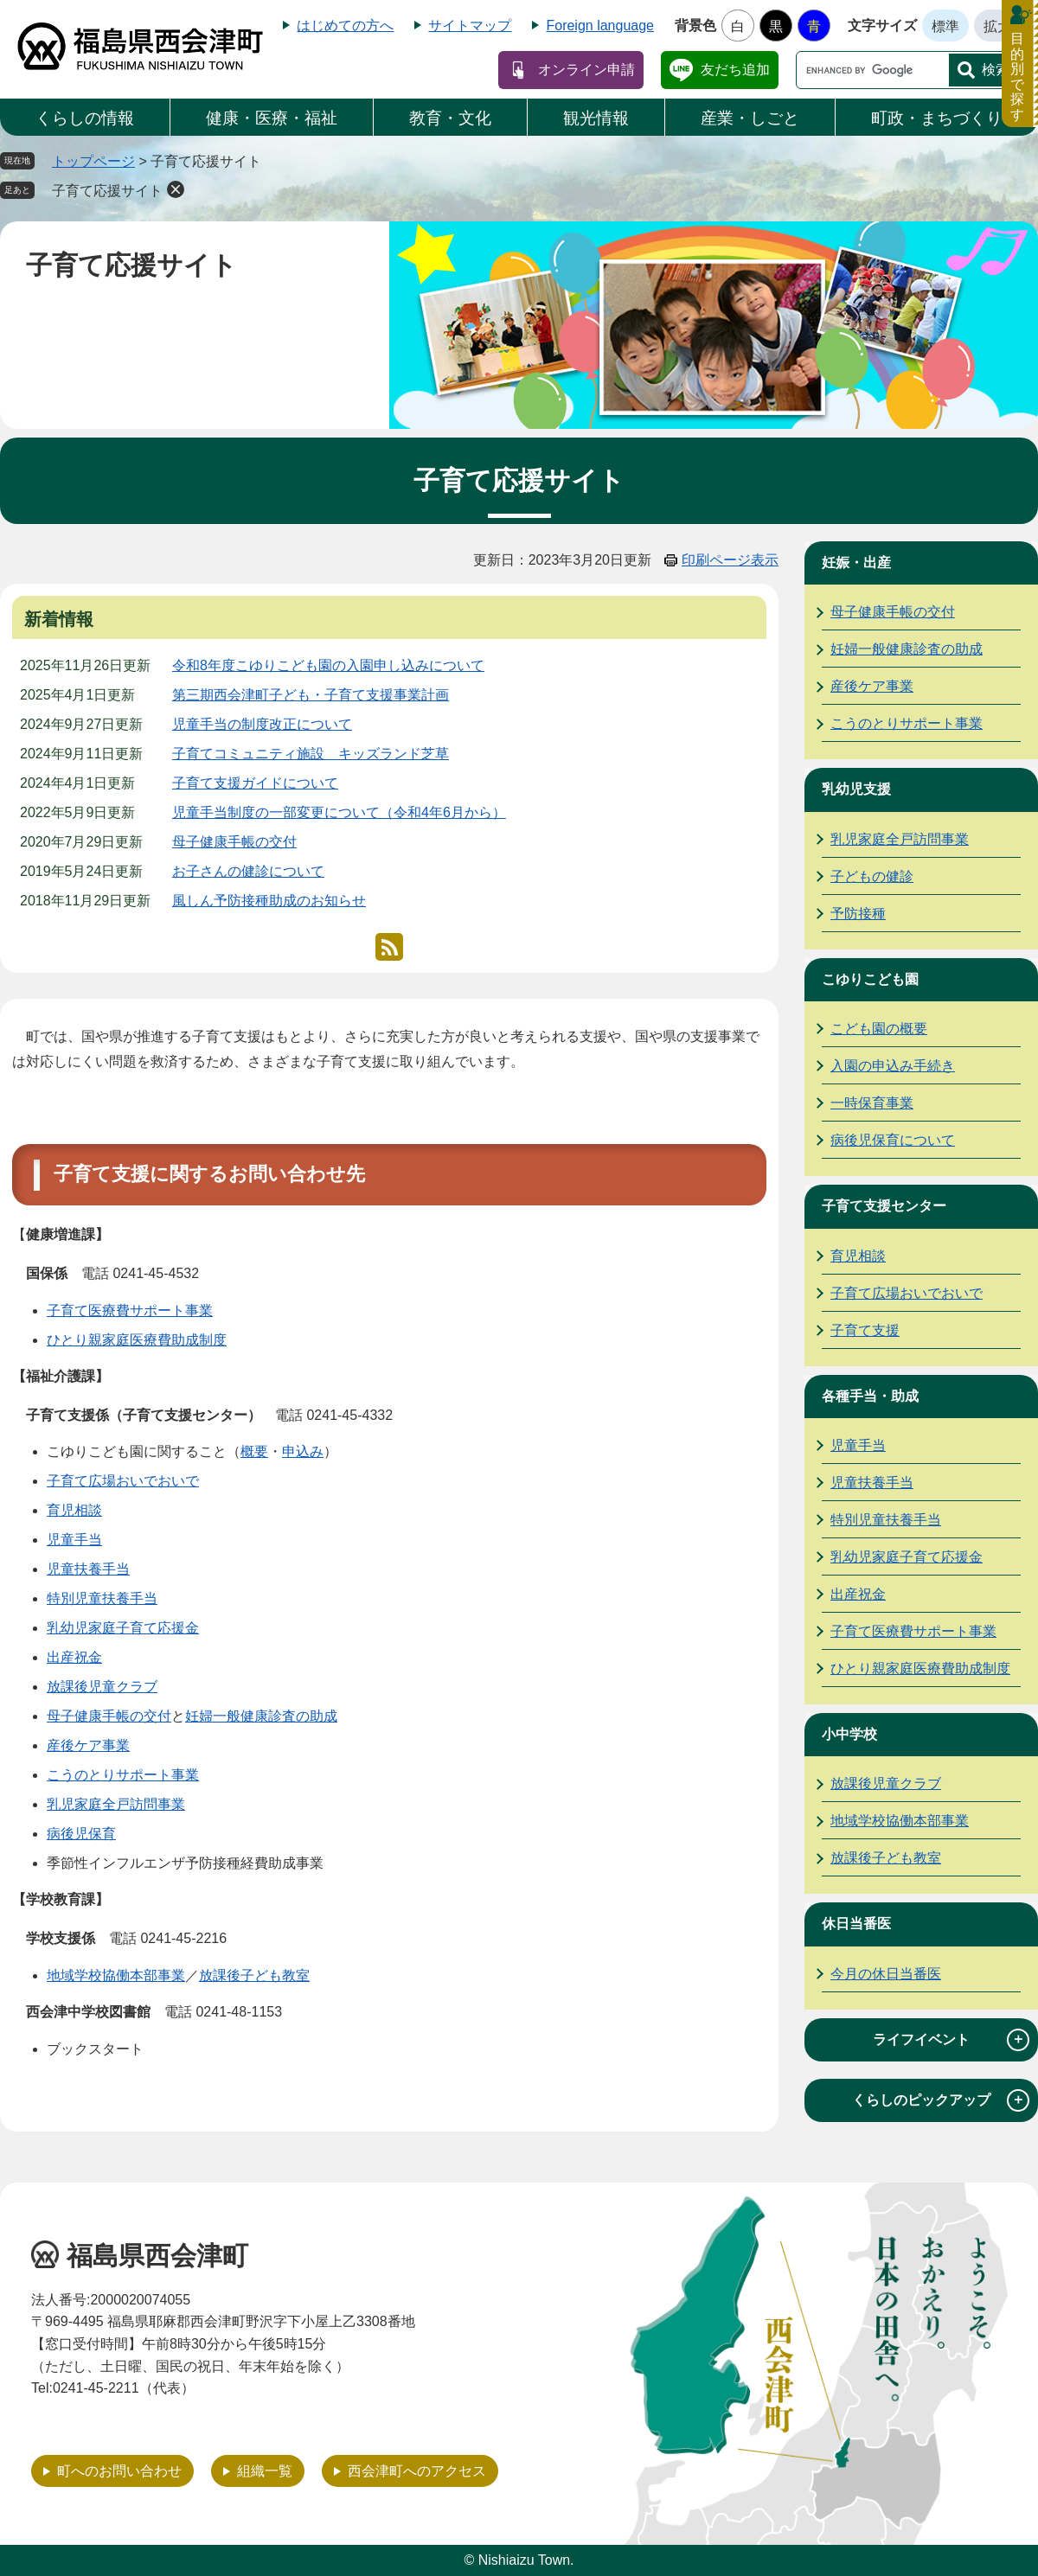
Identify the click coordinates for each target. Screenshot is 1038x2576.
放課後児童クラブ (102, 1686)
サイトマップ (469, 25)
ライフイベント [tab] (951, 2040)
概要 (254, 1451)
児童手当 (74, 1539)
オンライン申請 (586, 69)
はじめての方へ (345, 25)
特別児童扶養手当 (102, 1598)
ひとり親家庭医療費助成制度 (137, 1340)
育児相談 (74, 1510)
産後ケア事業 (88, 1745)
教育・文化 (450, 118)
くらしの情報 (84, 118)
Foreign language (600, 25)
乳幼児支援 (856, 789)
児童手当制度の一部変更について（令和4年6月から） (339, 812)
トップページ (93, 161)
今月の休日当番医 (885, 1973)
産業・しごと (750, 118)
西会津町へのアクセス (417, 2471)
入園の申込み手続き (892, 1065)
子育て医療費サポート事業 (130, 1310)
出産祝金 (74, 1657)
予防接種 (858, 913)
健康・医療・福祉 (271, 118)
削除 (175, 189)
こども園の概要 (878, 1028)
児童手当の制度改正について (262, 724)
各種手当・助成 (870, 1396)
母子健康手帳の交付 (234, 841)
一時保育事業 (871, 1103)
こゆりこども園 (870, 979)
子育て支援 (865, 1330)
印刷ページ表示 (730, 560)
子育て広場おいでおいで (123, 1480)
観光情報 (596, 118)
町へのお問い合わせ (119, 2471)
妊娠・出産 (856, 562)
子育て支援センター (884, 1206)
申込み (303, 1451)
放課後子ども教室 (254, 1975)
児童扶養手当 (88, 1569)
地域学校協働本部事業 (116, 1975)
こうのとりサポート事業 (123, 1774)
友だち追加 (735, 69)
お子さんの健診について (248, 871)
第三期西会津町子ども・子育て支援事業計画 (310, 694)
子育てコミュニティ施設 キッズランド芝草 (310, 753)
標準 (945, 26)
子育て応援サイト (107, 190)
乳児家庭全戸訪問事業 (116, 1804)
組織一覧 (264, 2471)
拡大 (997, 26)
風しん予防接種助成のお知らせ (269, 900)
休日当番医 (856, 1923)
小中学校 (849, 1734)
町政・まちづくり (937, 118)
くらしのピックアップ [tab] (940, 2100)
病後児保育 (81, 1833)
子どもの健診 (871, 876)
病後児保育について (892, 1140)
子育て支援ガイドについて (255, 783)
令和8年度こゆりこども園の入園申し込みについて (328, 665)
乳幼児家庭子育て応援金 (123, 1627)
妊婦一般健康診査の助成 (261, 1716)
